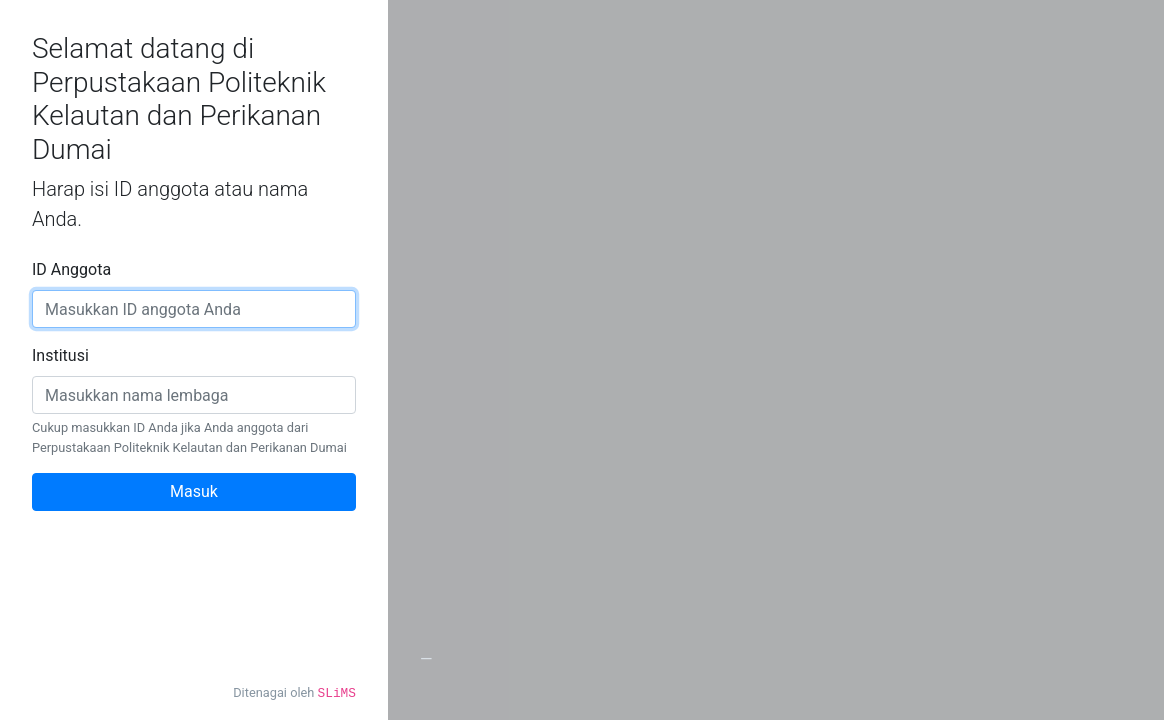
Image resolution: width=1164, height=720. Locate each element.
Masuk (194, 491)
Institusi (60, 355)
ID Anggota (71, 269)
